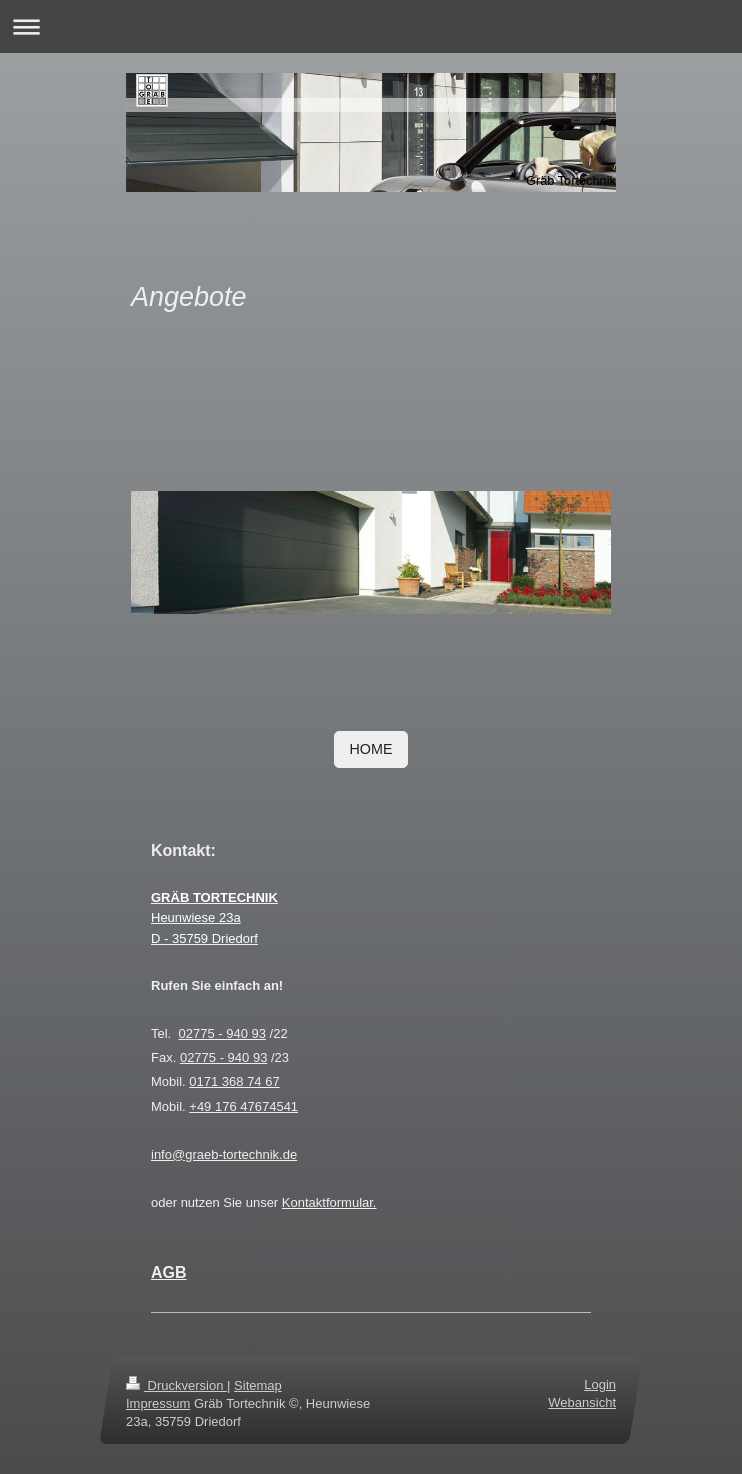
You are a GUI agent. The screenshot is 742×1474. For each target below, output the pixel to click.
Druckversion (176, 1385)
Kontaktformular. (329, 1202)
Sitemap (258, 1385)
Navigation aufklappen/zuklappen (371, 26)
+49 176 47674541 (243, 1106)
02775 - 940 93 (221, 1033)
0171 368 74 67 (234, 1081)
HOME (371, 749)
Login (600, 1384)
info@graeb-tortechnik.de (224, 1154)
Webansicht (582, 1402)
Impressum (158, 1403)
